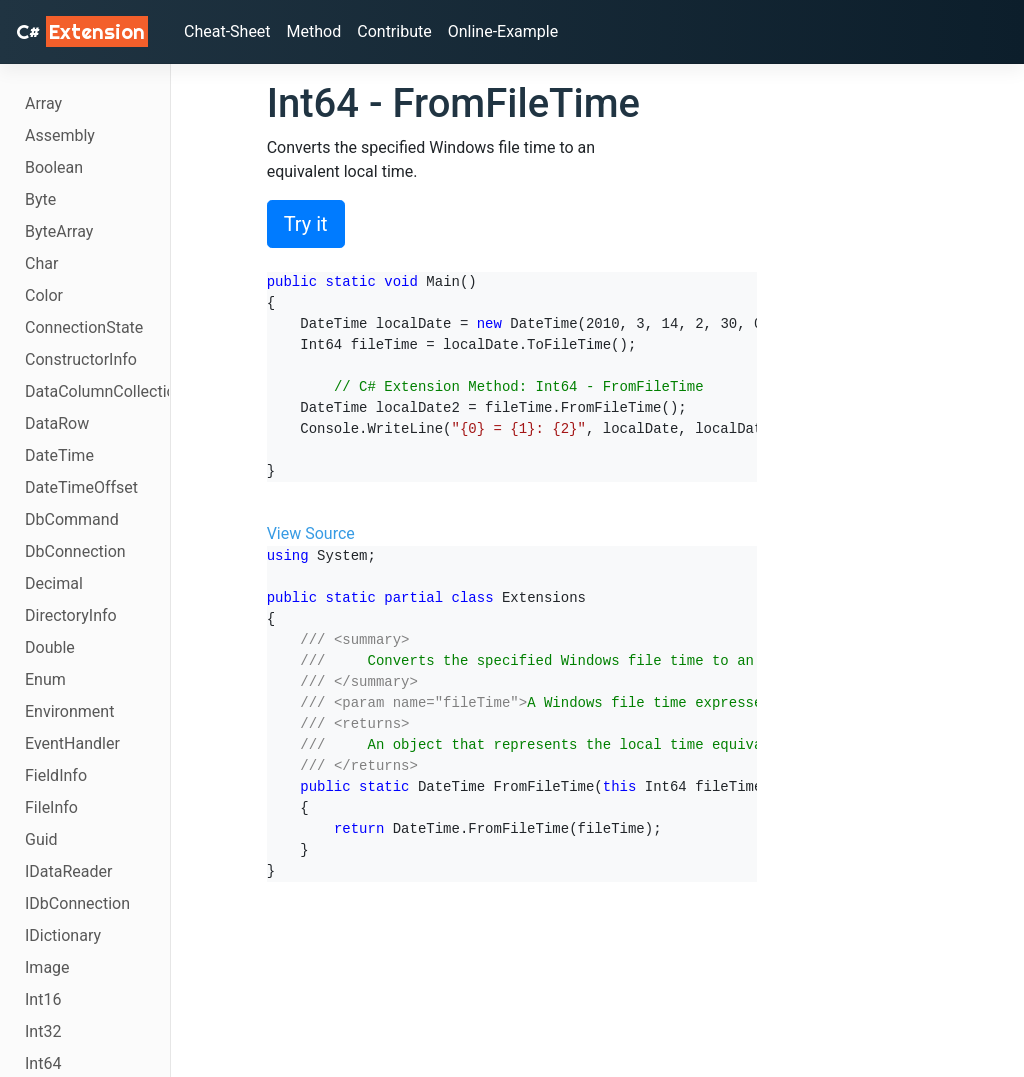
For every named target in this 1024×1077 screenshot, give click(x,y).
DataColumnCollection (97, 391)
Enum (45, 679)
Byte (40, 199)
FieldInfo (56, 775)
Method (314, 31)
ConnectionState (84, 327)
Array (43, 103)
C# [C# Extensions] (82, 31)
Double (50, 647)
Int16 (43, 999)
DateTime (59, 455)
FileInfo (51, 807)
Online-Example (503, 31)
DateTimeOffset (81, 487)
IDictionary (63, 935)
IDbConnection (77, 903)
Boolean (54, 167)
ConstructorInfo (81, 359)
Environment (69, 711)
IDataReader (68, 871)
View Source (311, 533)
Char (41, 263)
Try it (306, 224)
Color (44, 295)
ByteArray (59, 231)
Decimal (54, 583)
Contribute (394, 31)
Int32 (43, 1031)
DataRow (57, 423)
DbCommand (72, 519)
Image (47, 967)
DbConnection (75, 551)
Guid (41, 839)
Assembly (60, 135)
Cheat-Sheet (227, 31)
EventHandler (72, 743)
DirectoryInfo (71, 615)
